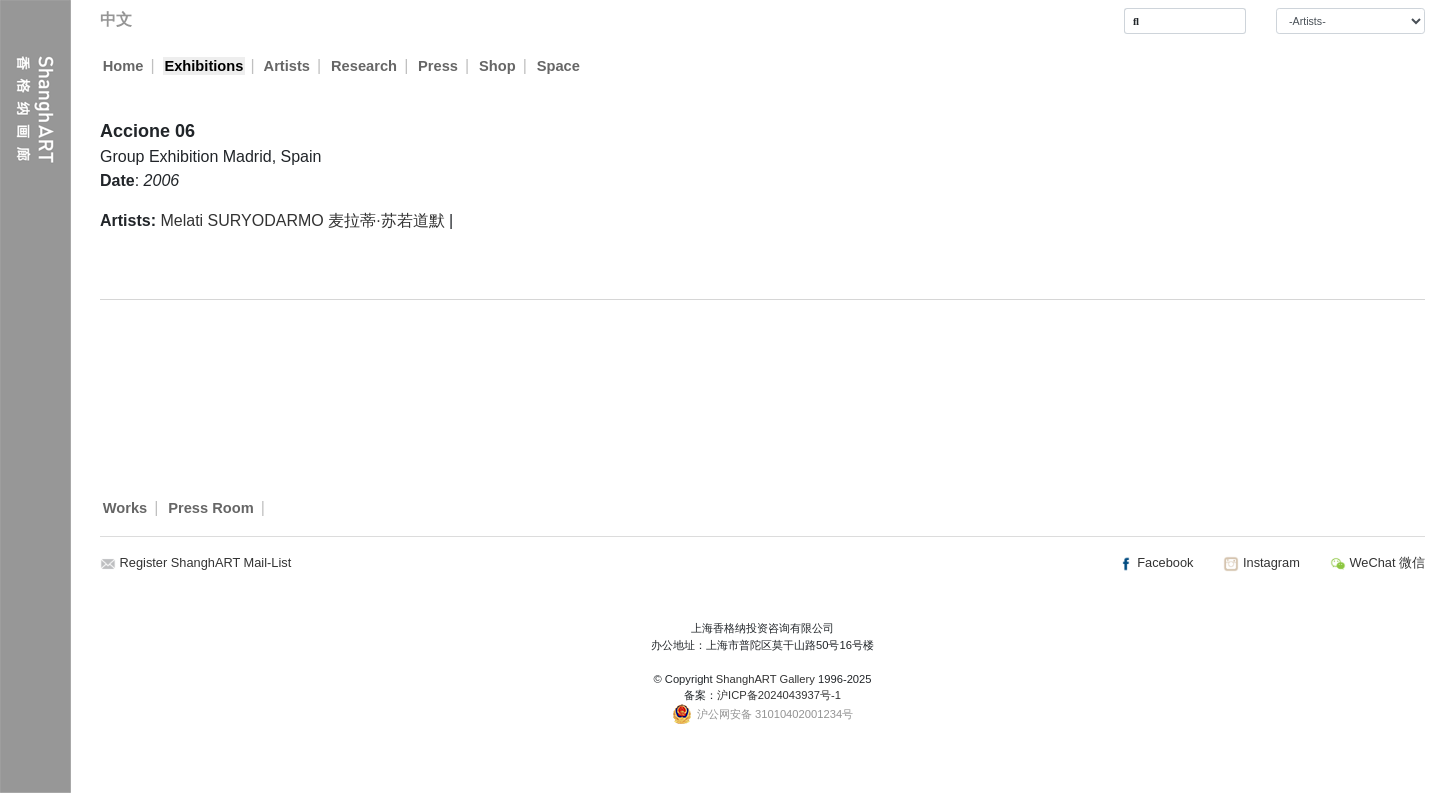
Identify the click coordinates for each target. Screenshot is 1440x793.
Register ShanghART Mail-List (206, 562)
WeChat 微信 (1377, 562)
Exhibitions (203, 66)
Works (125, 508)
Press (439, 66)
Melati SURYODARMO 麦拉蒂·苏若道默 (302, 220)
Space (559, 66)
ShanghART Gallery (765, 679)
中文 (116, 19)
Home (123, 66)
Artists (287, 66)
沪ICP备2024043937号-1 (779, 695)
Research (365, 66)
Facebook (1156, 562)
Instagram (1261, 562)
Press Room (211, 508)
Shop (498, 66)
